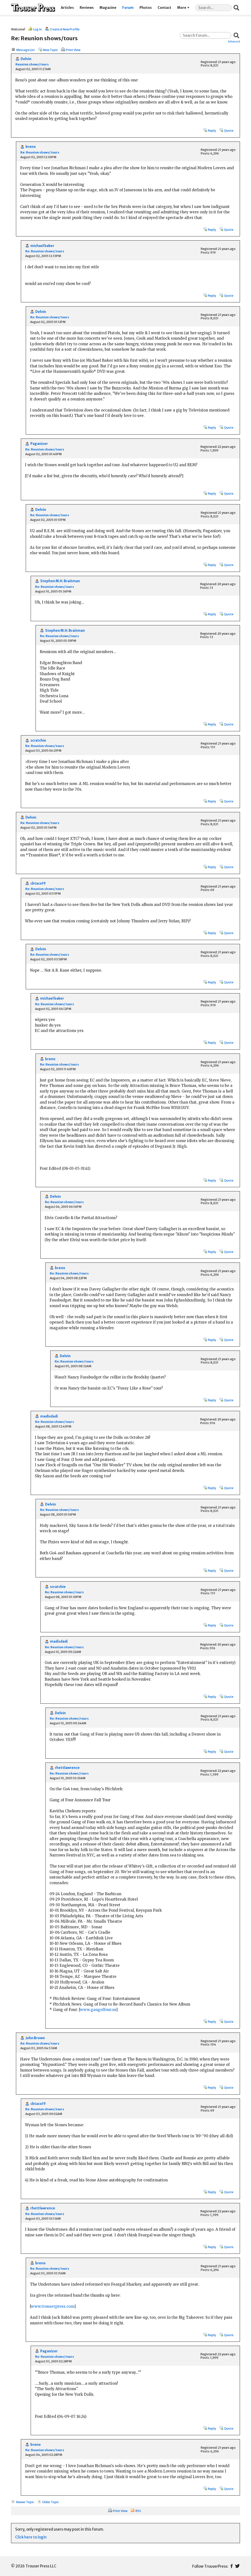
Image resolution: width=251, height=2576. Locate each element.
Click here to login (31, 2537)
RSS (138, 2511)
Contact (164, 8)
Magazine (108, 8)
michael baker (42, 246)
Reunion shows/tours (32, 64)
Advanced (234, 41)
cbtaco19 (38, 883)
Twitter (237, 2566)
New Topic (50, 50)
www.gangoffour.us (98, 2009)
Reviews (87, 8)
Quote (228, 130)
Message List (25, 50)
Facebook (231, 2566)
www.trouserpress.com (52, 2306)
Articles (67, 8)
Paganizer (39, 444)
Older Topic (50, 2502)
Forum (128, 8)
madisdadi (49, 1416)
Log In (37, 29)
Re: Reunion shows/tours (39, 152)
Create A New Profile (64, 29)
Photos (145, 8)
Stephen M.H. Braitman (60, 581)
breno (30, 147)
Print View (73, 50)
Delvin (26, 59)
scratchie (38, 740)
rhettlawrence (67, 1768)
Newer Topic (25, 2502)
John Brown (35, 2038)
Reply (212, 130)
